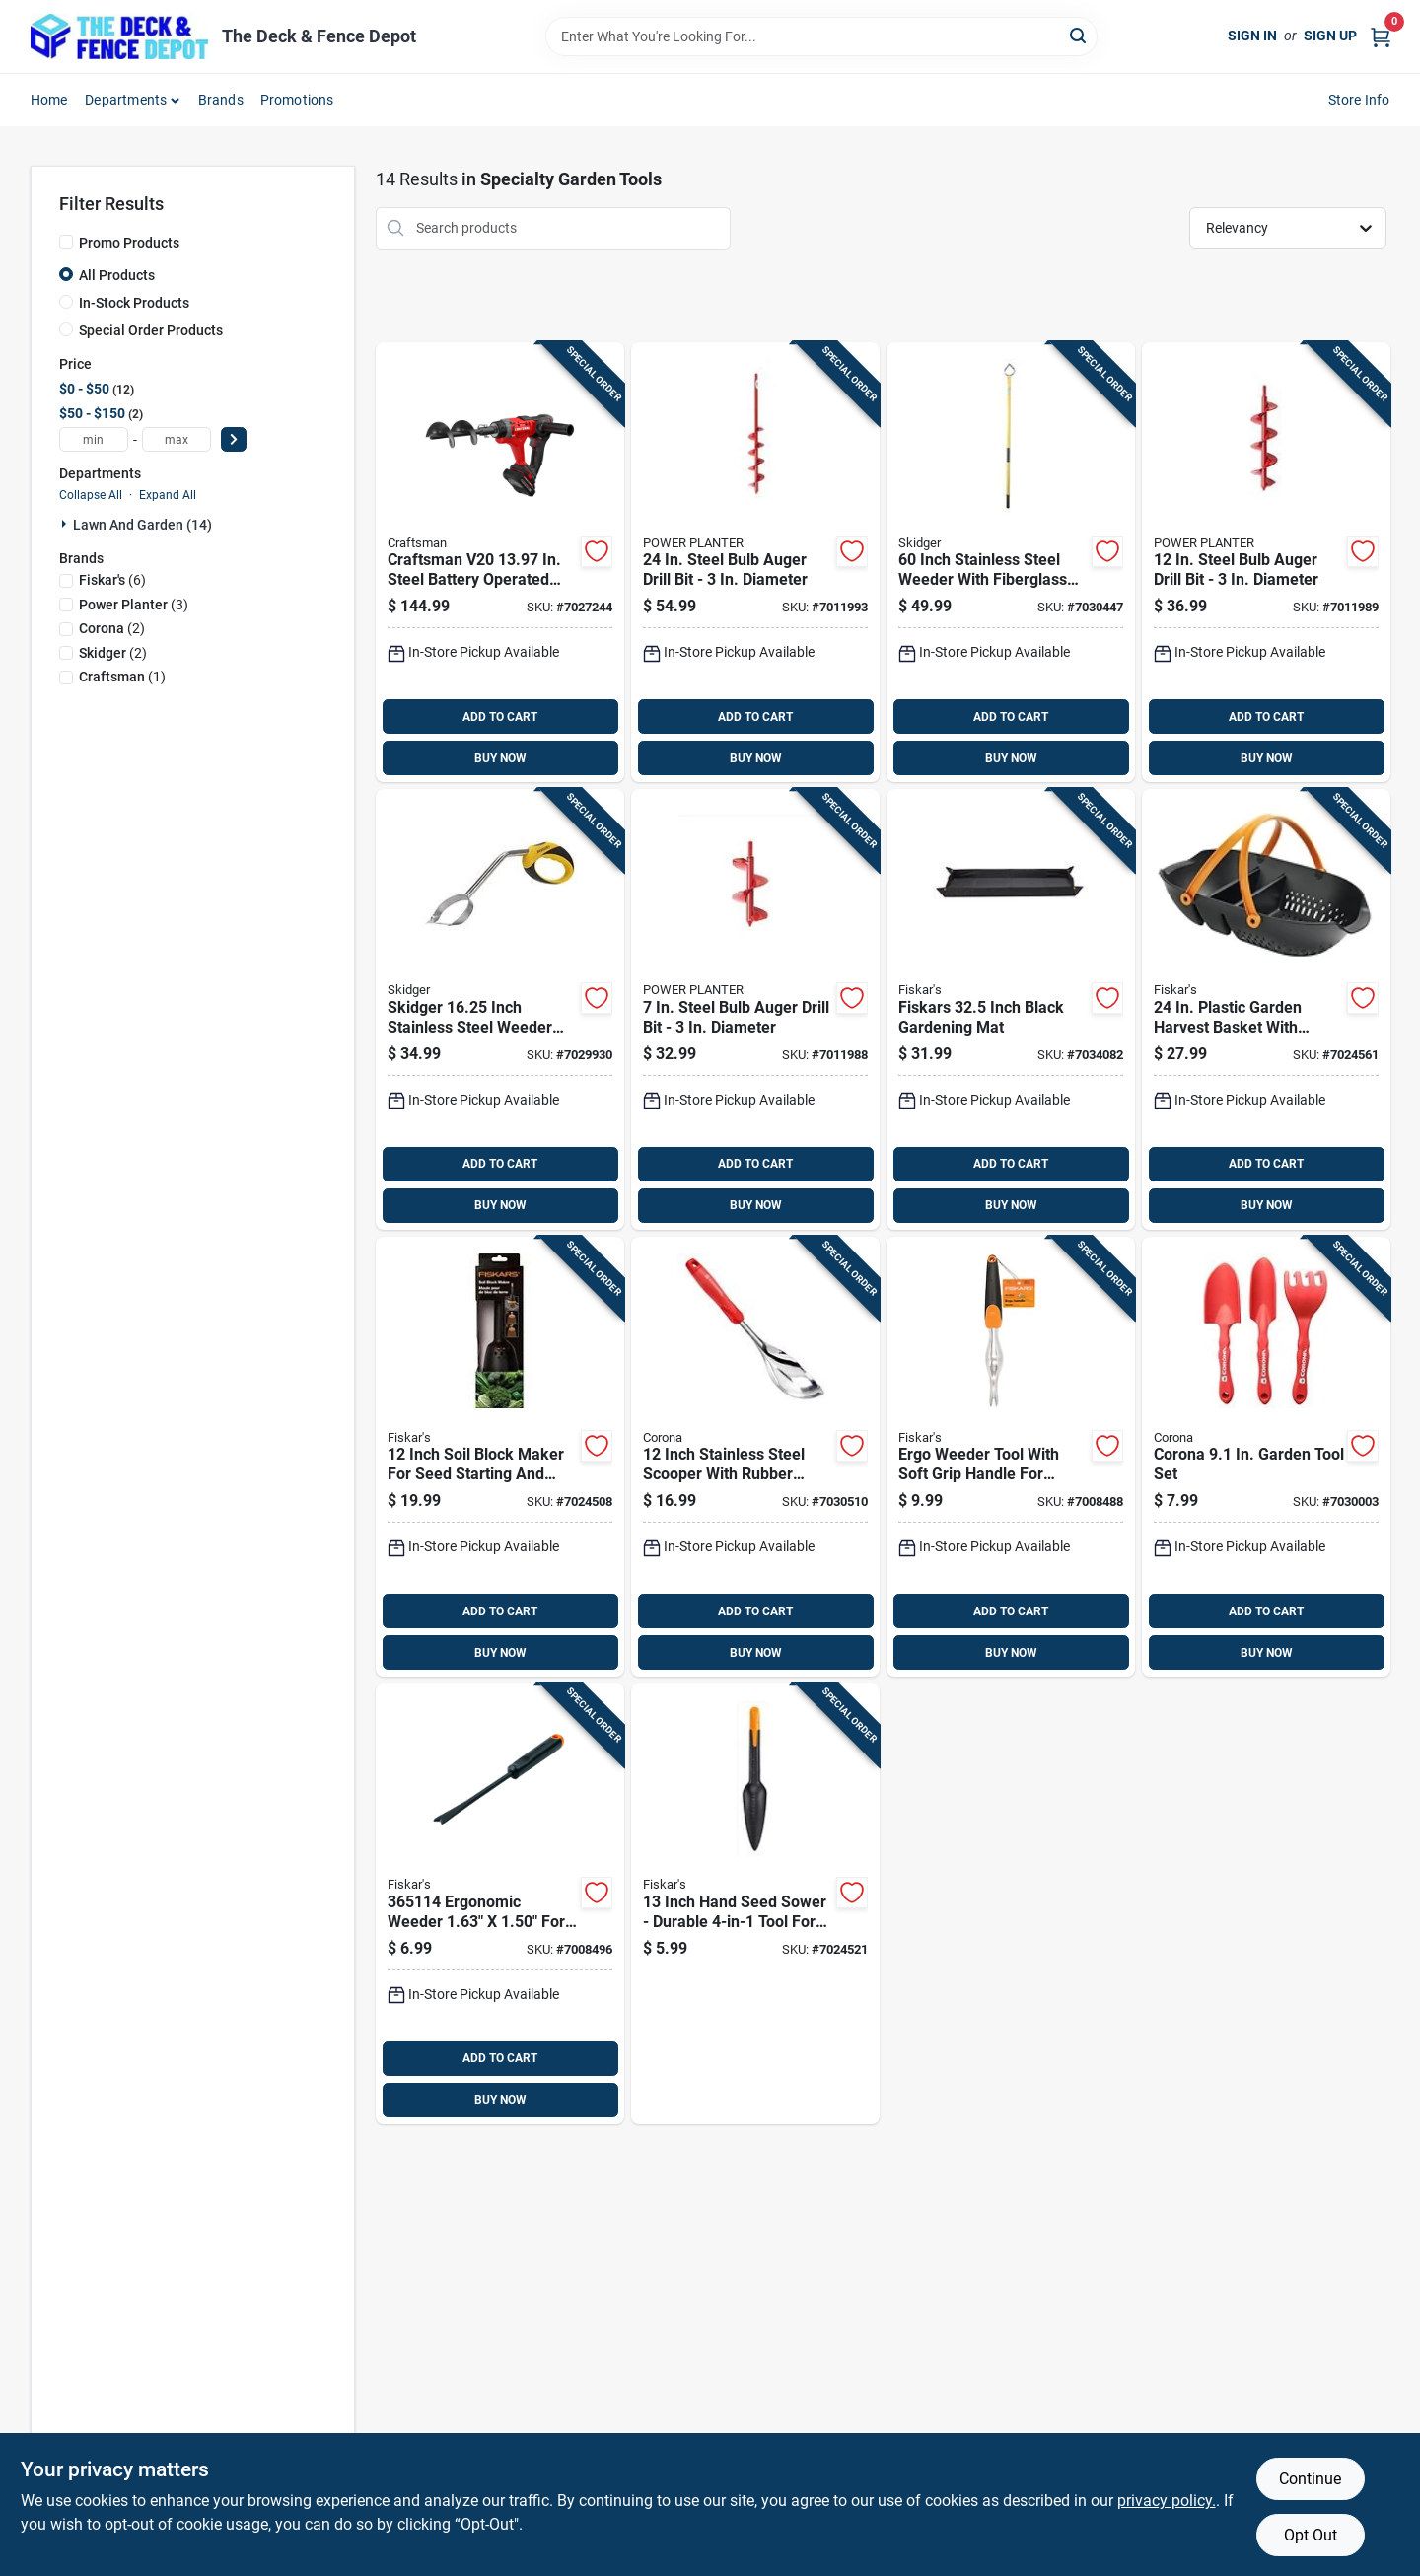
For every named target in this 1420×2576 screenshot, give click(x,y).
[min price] (93, 439)
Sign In (1252, 35)
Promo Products (129, 243)
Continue (1310, 2478)
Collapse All (90, 495)
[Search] (1079, 35)
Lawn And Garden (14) (142, 525)
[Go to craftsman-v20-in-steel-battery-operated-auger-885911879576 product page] (500, 562)
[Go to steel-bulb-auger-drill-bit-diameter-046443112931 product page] (1266, 562)
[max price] (176, 439)
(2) (112, 628)
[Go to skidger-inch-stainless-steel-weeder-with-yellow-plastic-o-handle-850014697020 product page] (500, 1009)
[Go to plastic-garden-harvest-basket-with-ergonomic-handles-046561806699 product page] (1266, 1009)
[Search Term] (821, 36)
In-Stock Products (134, 303)
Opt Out (1310, 2535)
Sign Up (1330, 35)
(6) (112, 580)
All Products (117, 275)
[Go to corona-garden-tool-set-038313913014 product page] (1266, 1457)
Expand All (167, 495)
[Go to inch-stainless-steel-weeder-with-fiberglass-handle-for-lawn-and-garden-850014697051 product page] (1011, 562)
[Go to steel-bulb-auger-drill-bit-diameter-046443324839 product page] (755, 562)
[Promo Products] (66, 242)
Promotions (297, 99)
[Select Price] (234, 439)
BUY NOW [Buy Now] (500, 758)
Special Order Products (151, 330)
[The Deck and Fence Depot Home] (119, 36)
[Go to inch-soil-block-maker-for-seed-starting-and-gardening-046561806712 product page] (500, 1457)
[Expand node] (66, 524)
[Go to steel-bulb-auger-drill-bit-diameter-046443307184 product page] (755, 1009)
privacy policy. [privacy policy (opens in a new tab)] (1166, 2500)
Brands (221, 99)
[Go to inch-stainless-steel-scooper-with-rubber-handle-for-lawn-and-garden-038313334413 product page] (755, 1457)
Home (49, 99)
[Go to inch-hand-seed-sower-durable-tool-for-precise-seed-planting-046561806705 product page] (755, 1903)
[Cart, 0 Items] (1380, 36)
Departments (126, 99)
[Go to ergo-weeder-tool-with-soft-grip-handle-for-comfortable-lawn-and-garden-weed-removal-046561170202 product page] (1011, 1457)
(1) (122, 676)
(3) (133, 604)
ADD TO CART (499, 717)
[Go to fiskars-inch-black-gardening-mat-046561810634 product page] (1011, 1009)
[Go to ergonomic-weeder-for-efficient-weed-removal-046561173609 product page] (500, 1903)
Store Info (1359, 99)
